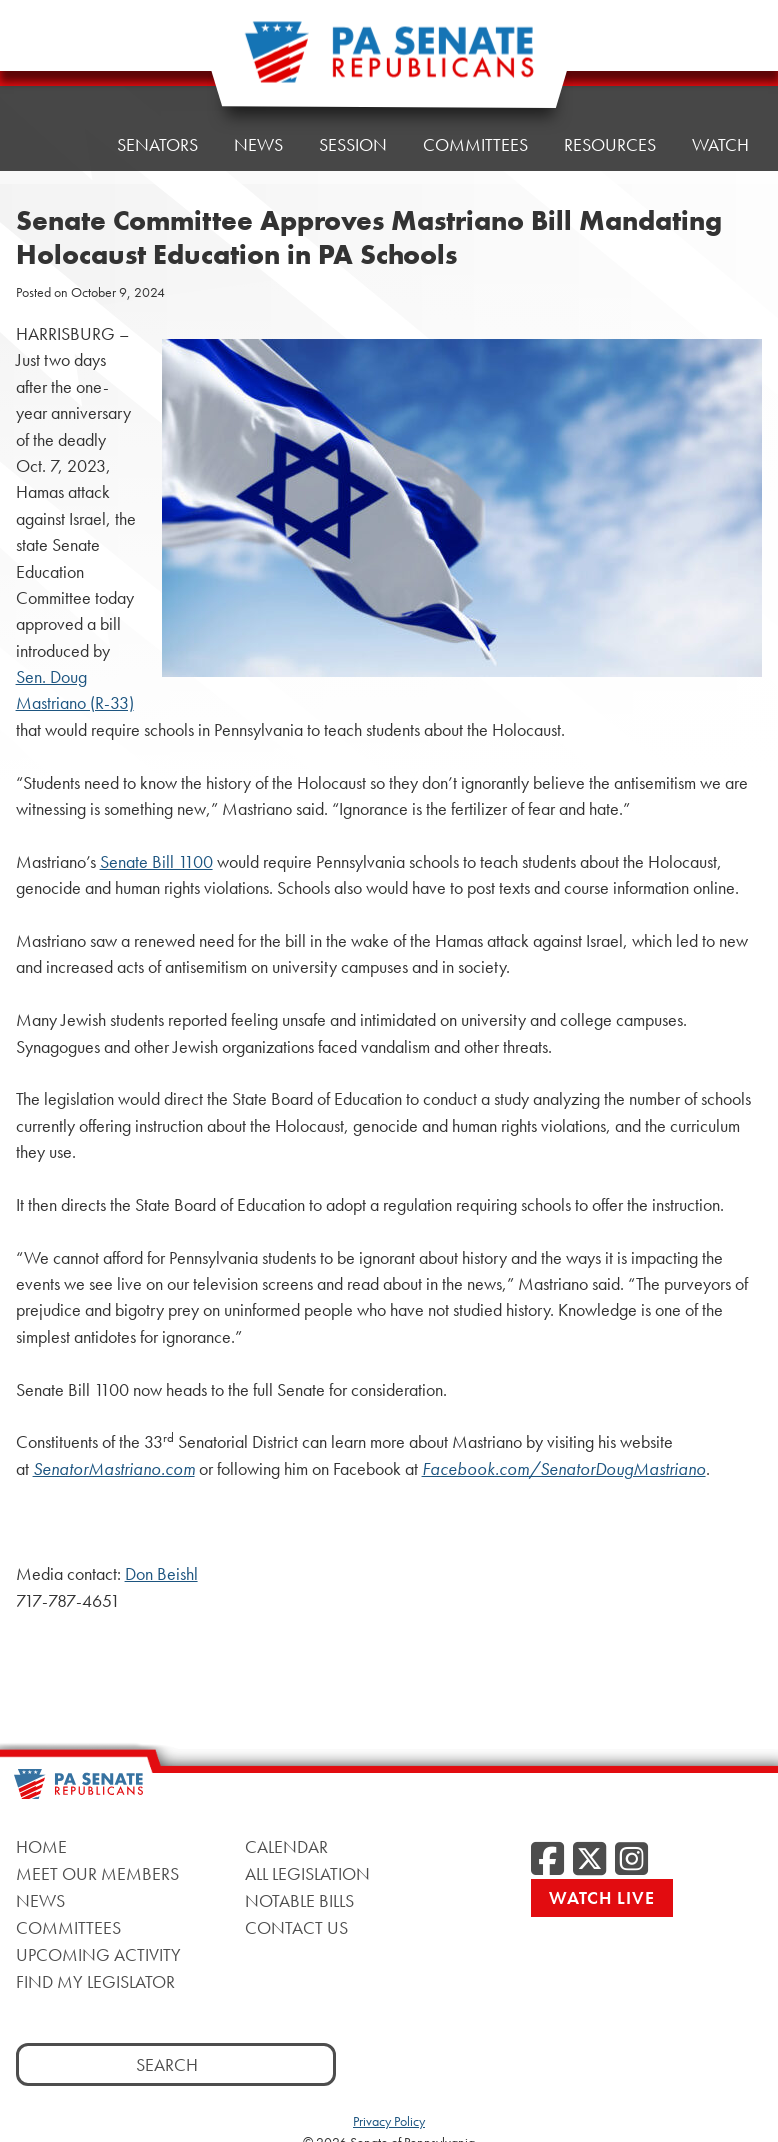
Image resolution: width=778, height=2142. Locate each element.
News (40, 1900)
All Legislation (307, 1873)
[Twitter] (589, 1860)
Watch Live (602, 1897)
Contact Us (296, 1927)
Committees (475, 144)
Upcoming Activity (98, 1954)
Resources (610, 144)
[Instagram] (631, 1860)
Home (55, 61)
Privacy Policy (389, 2121)
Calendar (286, 1846)
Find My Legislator (95, 1981)
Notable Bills (299, 1900)
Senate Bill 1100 (156, 862)
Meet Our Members (97, 1873)
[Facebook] (547, 1860)
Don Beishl (161, 1574)
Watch (720, 144)
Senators (157, 56)
